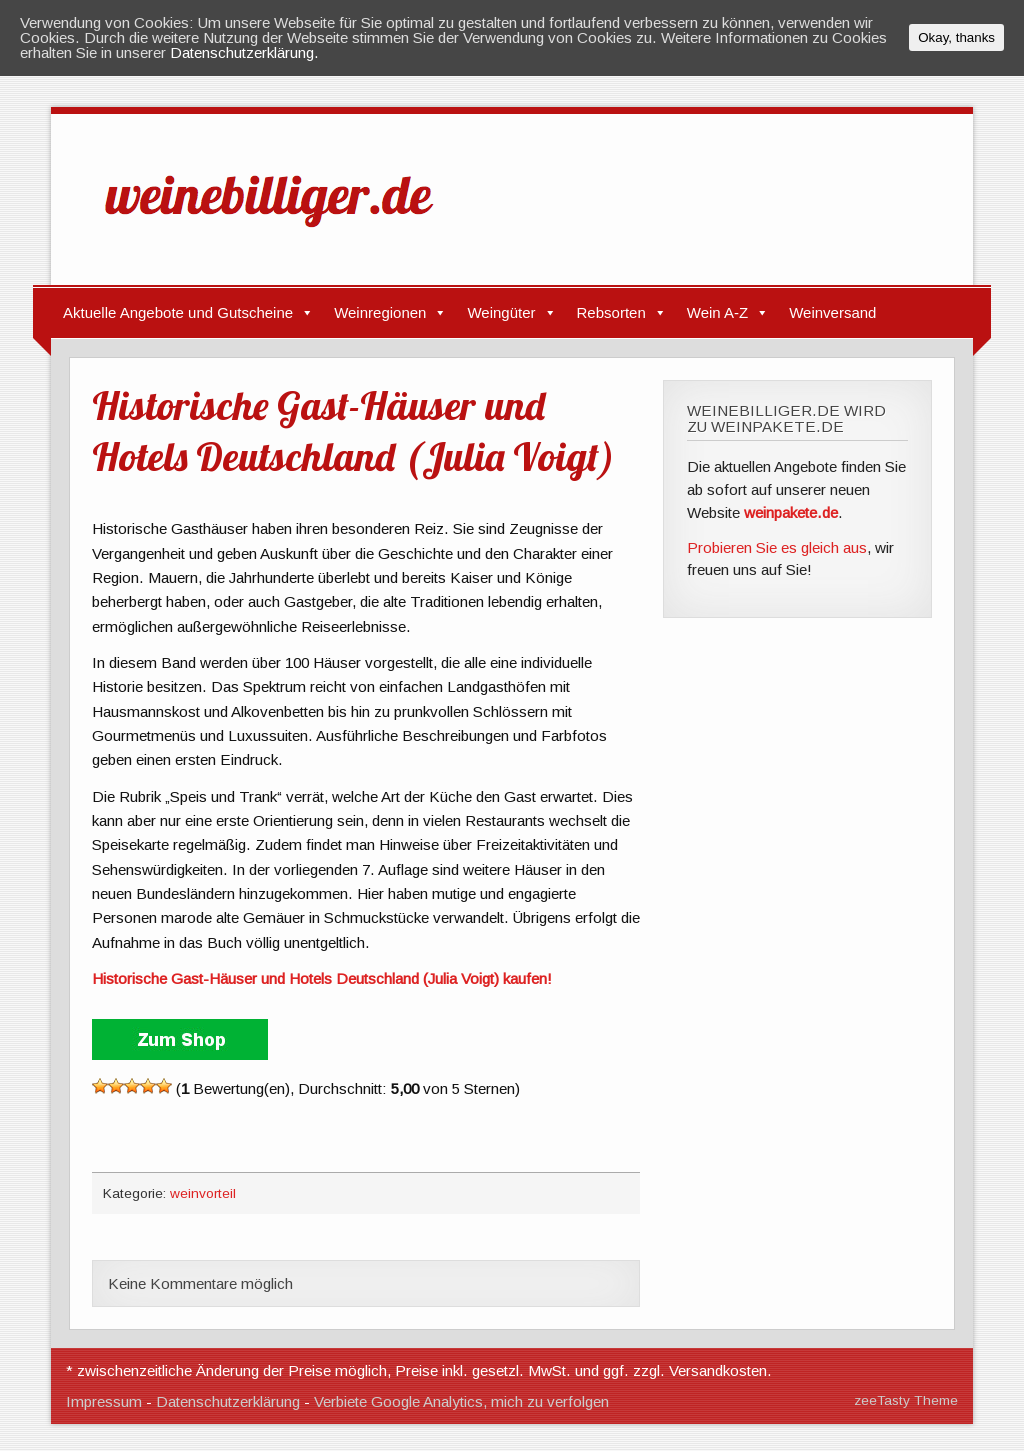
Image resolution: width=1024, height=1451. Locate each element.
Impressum (104, 1401)
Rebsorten (611, 312)
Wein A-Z (717, 312)
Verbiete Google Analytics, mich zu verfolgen (461, 1401)
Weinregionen (380, 312)
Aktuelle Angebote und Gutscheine (178, 312)
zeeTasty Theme (906, 1400)
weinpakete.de (791, 512)
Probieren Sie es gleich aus (777, 547)
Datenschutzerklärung (228, 1401)
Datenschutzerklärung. (244, 52)
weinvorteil (203, 1193)
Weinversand (832, 312)
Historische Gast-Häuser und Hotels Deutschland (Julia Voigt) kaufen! (322, 978)
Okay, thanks (956, 37)
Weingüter (501, 312)
